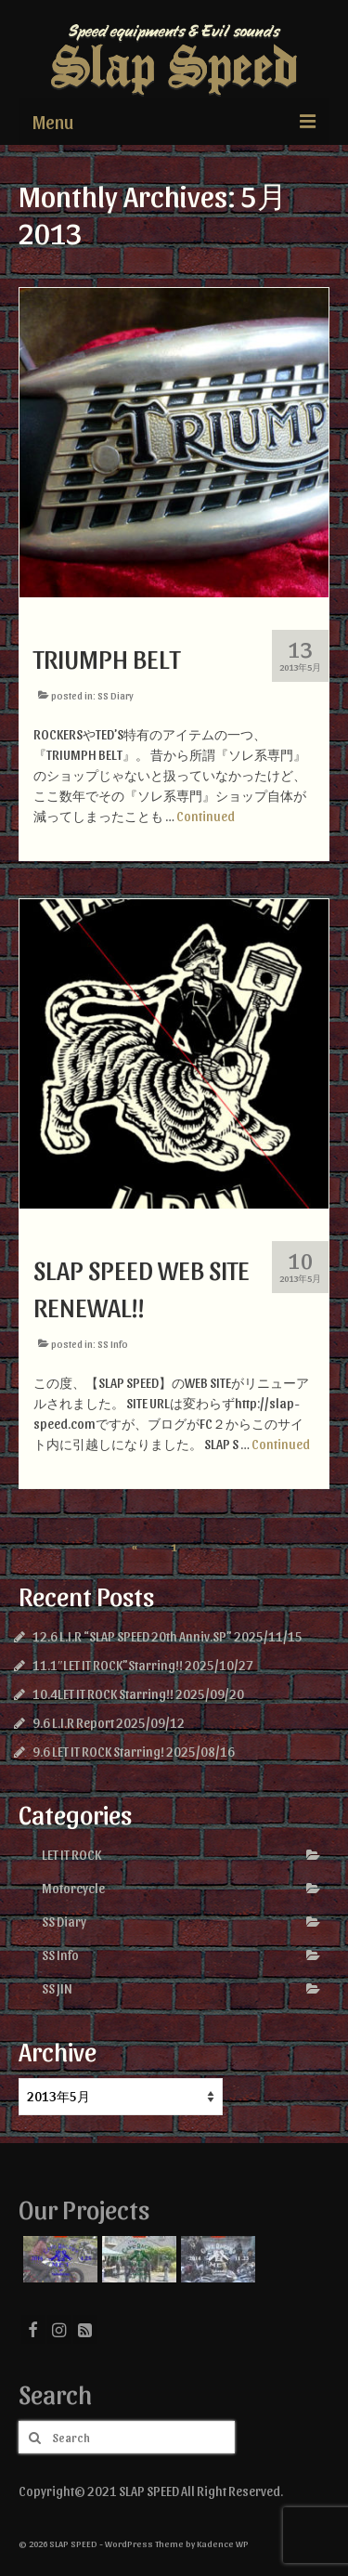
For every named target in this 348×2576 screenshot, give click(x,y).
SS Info (112, 1344)
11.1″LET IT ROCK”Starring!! (107, 1665)
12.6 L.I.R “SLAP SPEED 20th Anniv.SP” (132, 1636)
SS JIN (57, 1988)
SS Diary (115, 695)
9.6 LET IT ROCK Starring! (98, 1751)
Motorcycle (73, 1888)
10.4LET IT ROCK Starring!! (103, 1694)
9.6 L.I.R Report (73, 1723)
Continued (205, 816)
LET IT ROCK (71, 1855)
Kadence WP (223, 2543)
